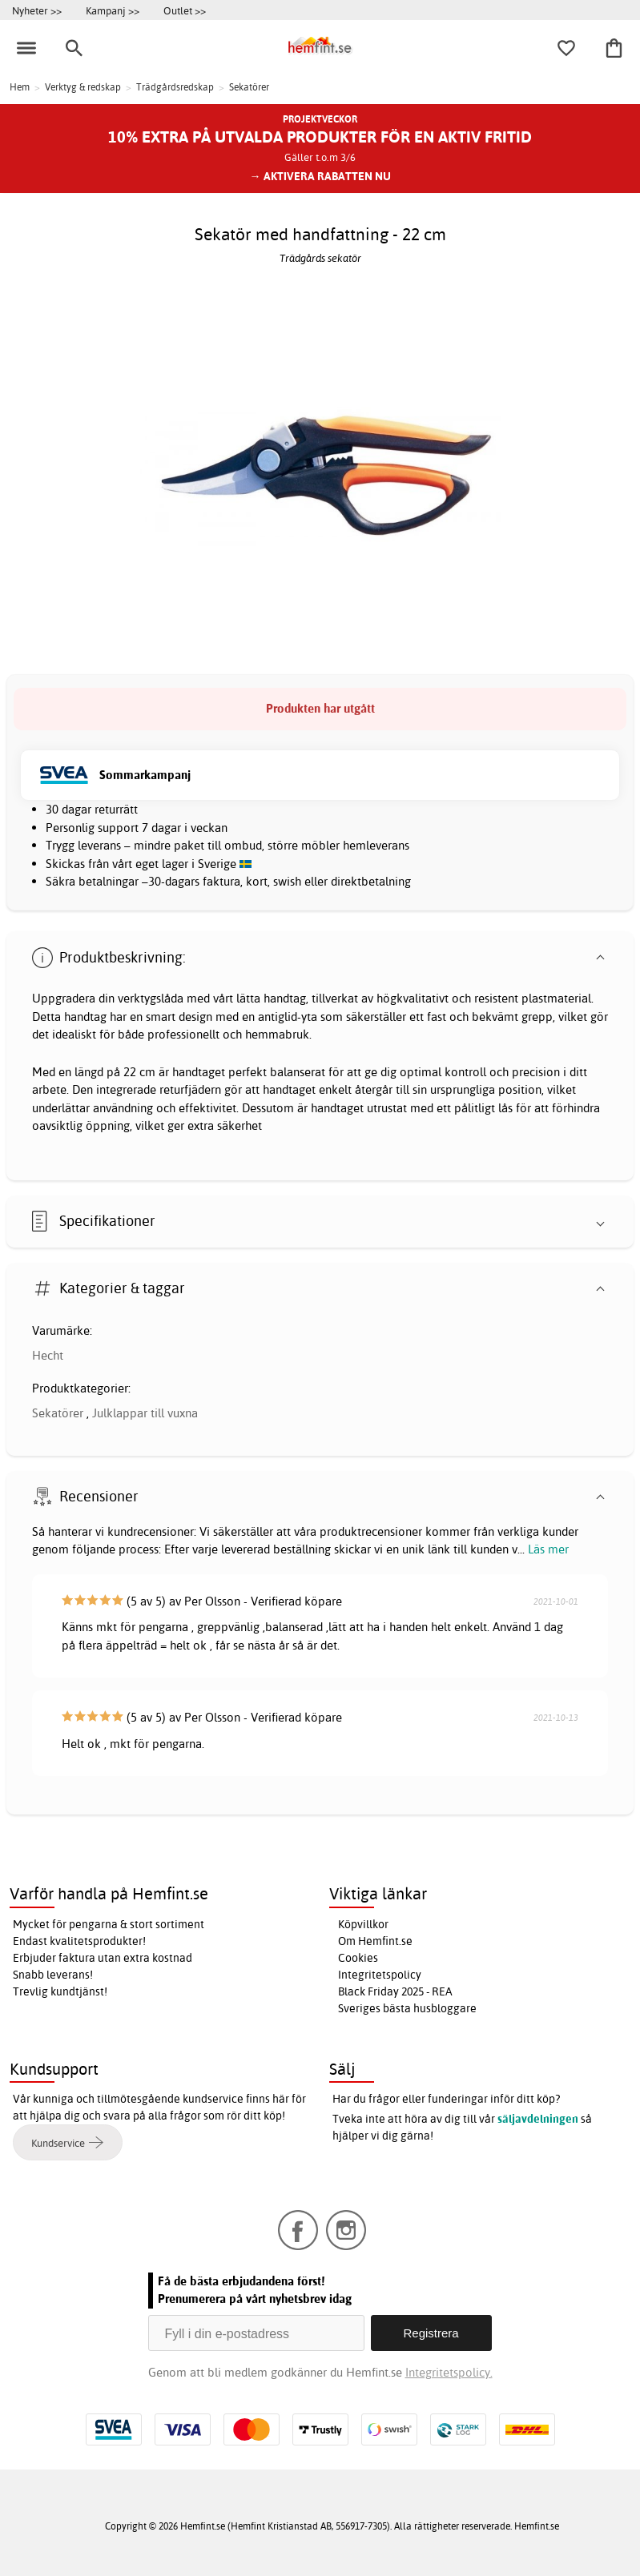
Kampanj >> (112, 10)
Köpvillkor (363, 1924)
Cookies (358, 1958)
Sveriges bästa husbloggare (407, 2008)
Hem (20, 87)
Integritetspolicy (379, 1974)
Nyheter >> (37, 10)
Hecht (47, 1355)
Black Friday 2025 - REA (395, 1991)
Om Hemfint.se (375, 1941)
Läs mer (548, 1549)
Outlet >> (184, 10)
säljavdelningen (537, 2119)
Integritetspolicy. (449, 2372)
